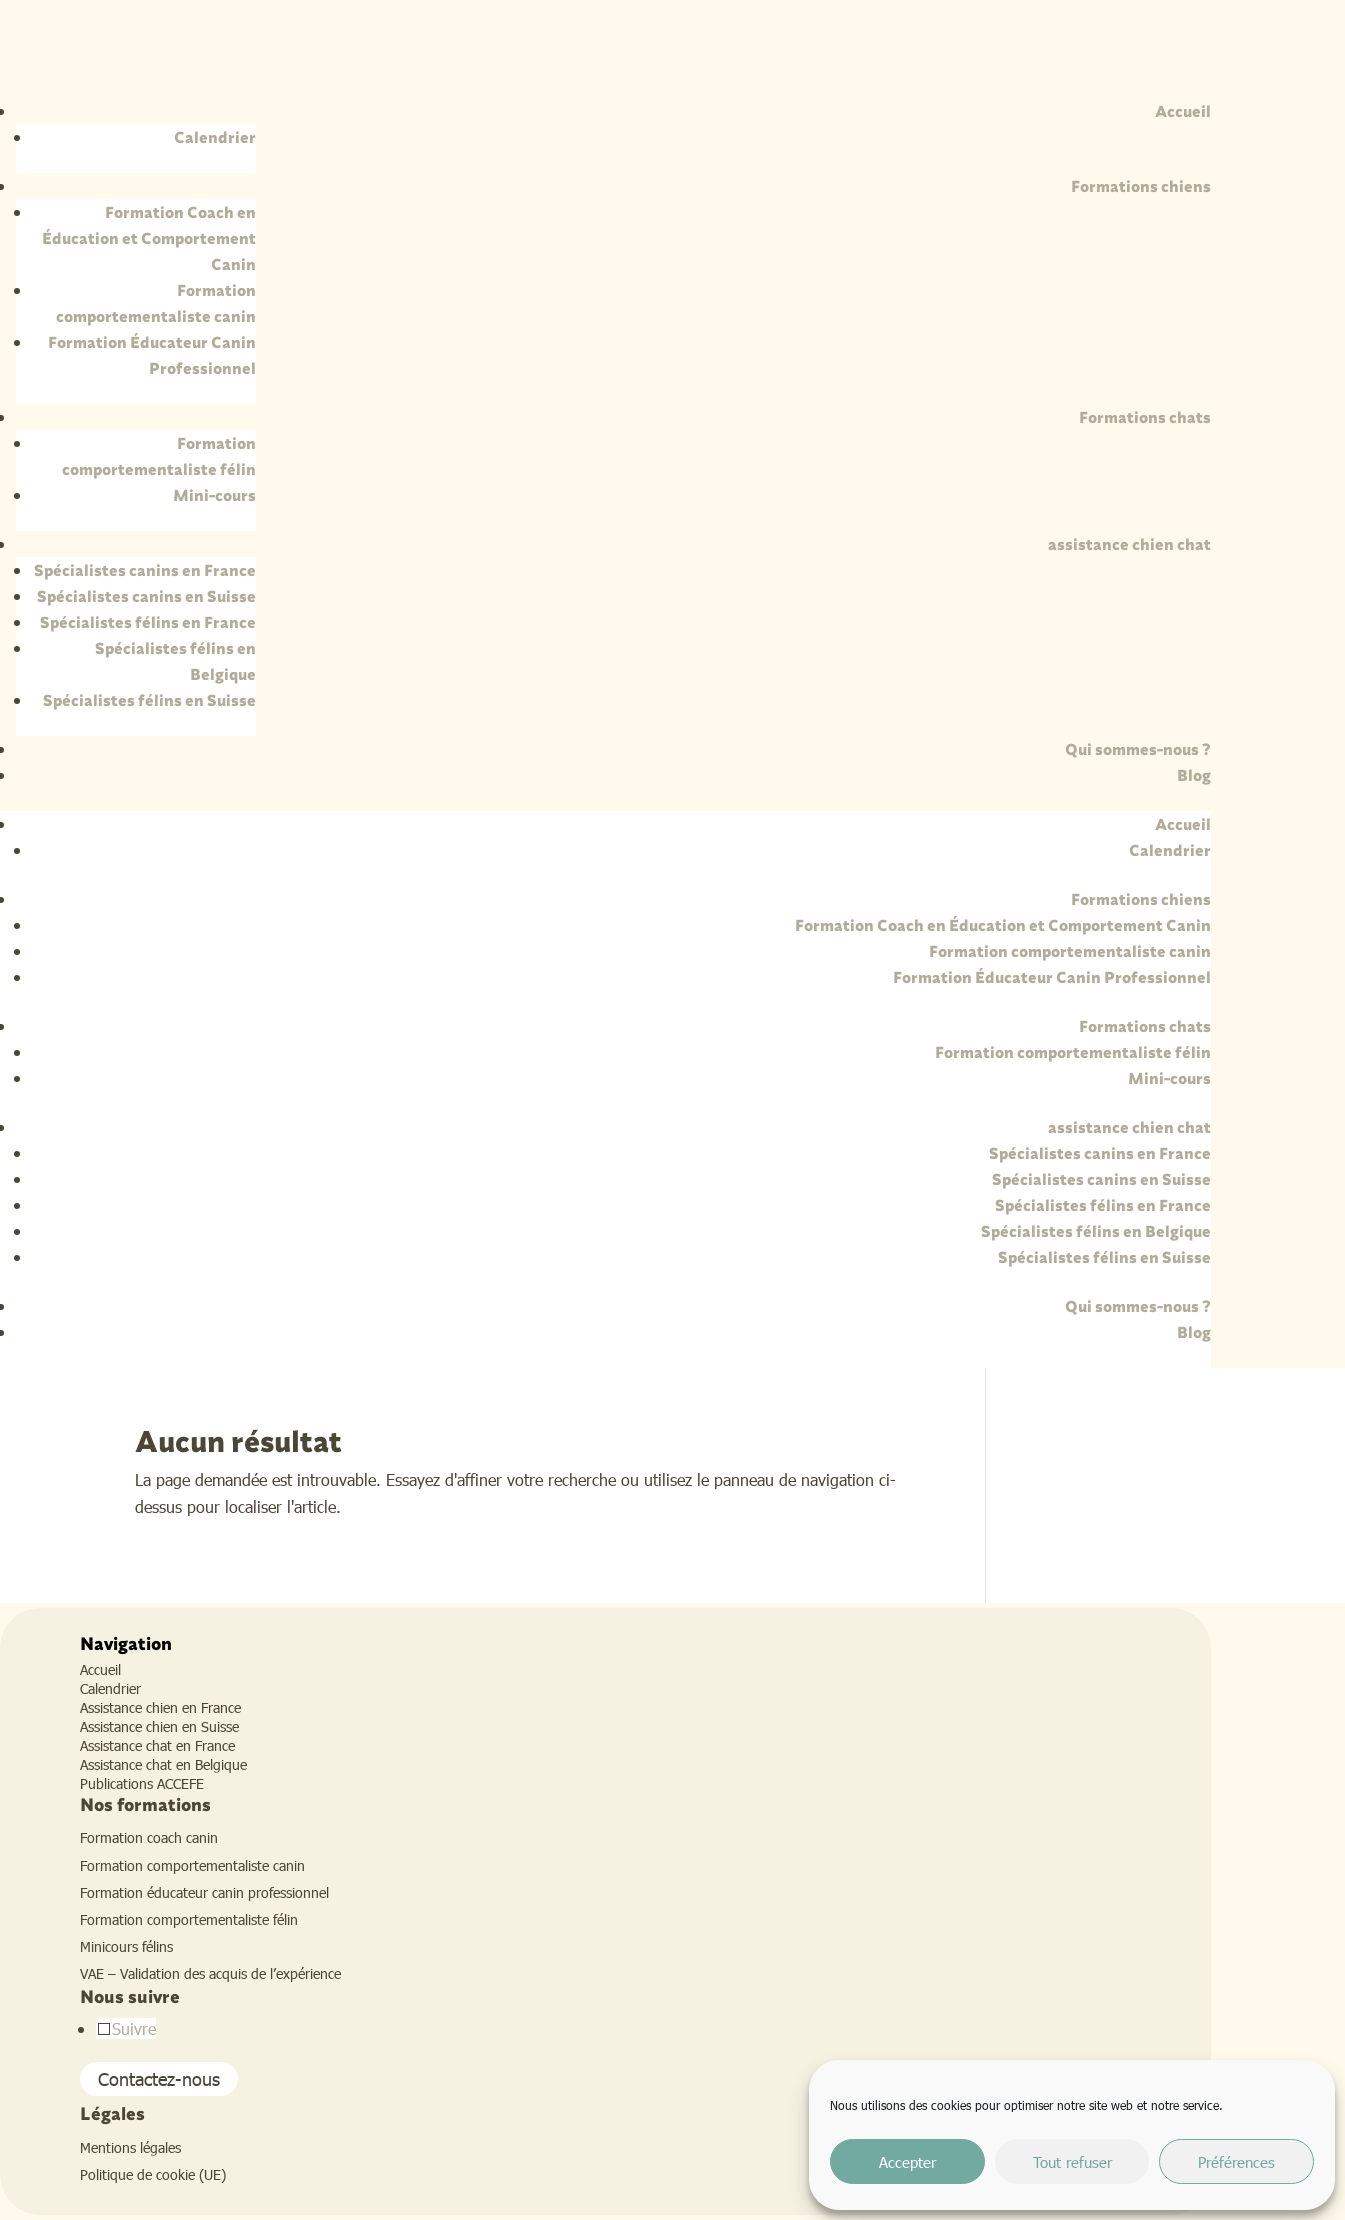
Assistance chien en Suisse (159, 1726)
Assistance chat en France (157, 1745)
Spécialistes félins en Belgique (1096, 1231)
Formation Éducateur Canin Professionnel (1052, 977)
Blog (1194, 775)
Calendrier (215, 137)
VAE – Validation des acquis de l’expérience (210, 1973)
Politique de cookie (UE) (153, 2174)
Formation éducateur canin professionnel (204, 1892)
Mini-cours (214, 495)
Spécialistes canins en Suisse (146, 596)
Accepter (907, 2162)
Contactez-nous (159, 2079)
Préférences (1236, 2162)
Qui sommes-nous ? (1138, 749)
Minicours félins (126, 1946)
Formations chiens (1141, 186)
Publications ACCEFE (142, 1783)
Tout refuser (1072, 2162)
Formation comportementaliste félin (1073, 1052)
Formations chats (1145, 417)
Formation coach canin (149, 1837)
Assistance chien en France (160, 1707)
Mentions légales (130, 2147)
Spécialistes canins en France (145, 570)
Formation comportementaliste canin (1070, 951)
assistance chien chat (1129, 544)
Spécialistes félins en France (148, 622)
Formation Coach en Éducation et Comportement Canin (149, 238)
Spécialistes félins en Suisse (149, 700)
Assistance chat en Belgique (163, 1764)
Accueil (1183, 111)
